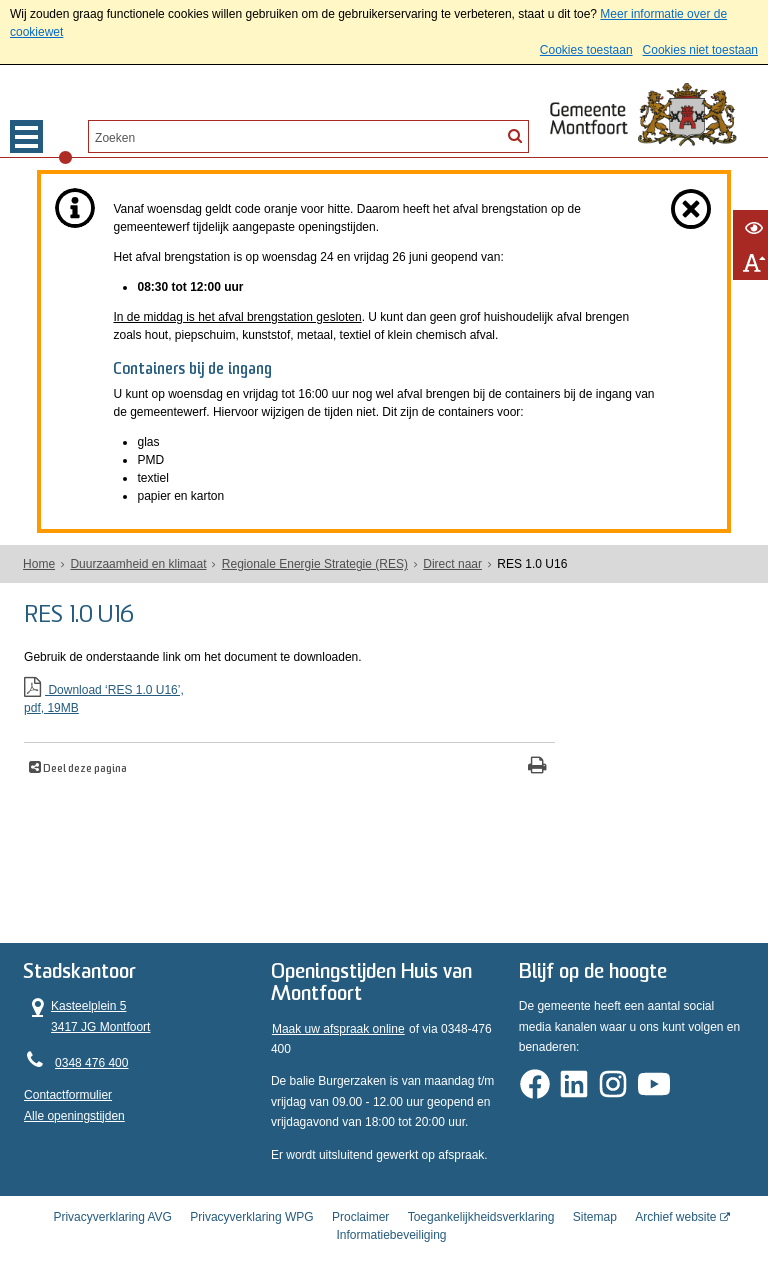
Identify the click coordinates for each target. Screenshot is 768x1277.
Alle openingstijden (74, 1106)
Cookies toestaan (586, 50)
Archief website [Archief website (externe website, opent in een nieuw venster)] (675, 1202)
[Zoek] (515, 135)
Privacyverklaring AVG (112, 1202)
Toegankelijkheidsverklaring (481, 1202)
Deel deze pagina (84, 765)
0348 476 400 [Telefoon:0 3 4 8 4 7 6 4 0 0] (91, 1053)
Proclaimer (360, 1202)
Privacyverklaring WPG (251, 1202)
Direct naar (452, 564)
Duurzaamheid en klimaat (138, 564)
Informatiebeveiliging (391, 1220)
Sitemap (595, 1202)
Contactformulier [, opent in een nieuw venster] (68, 1086)
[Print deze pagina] (443, 763)
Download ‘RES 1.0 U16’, (242, 696)
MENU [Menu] (26, 136)
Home (39, 564)
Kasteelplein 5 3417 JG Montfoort (87, 1006)
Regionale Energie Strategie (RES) (315, 564)
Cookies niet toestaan (700, 50)
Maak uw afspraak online (338, 1020)
